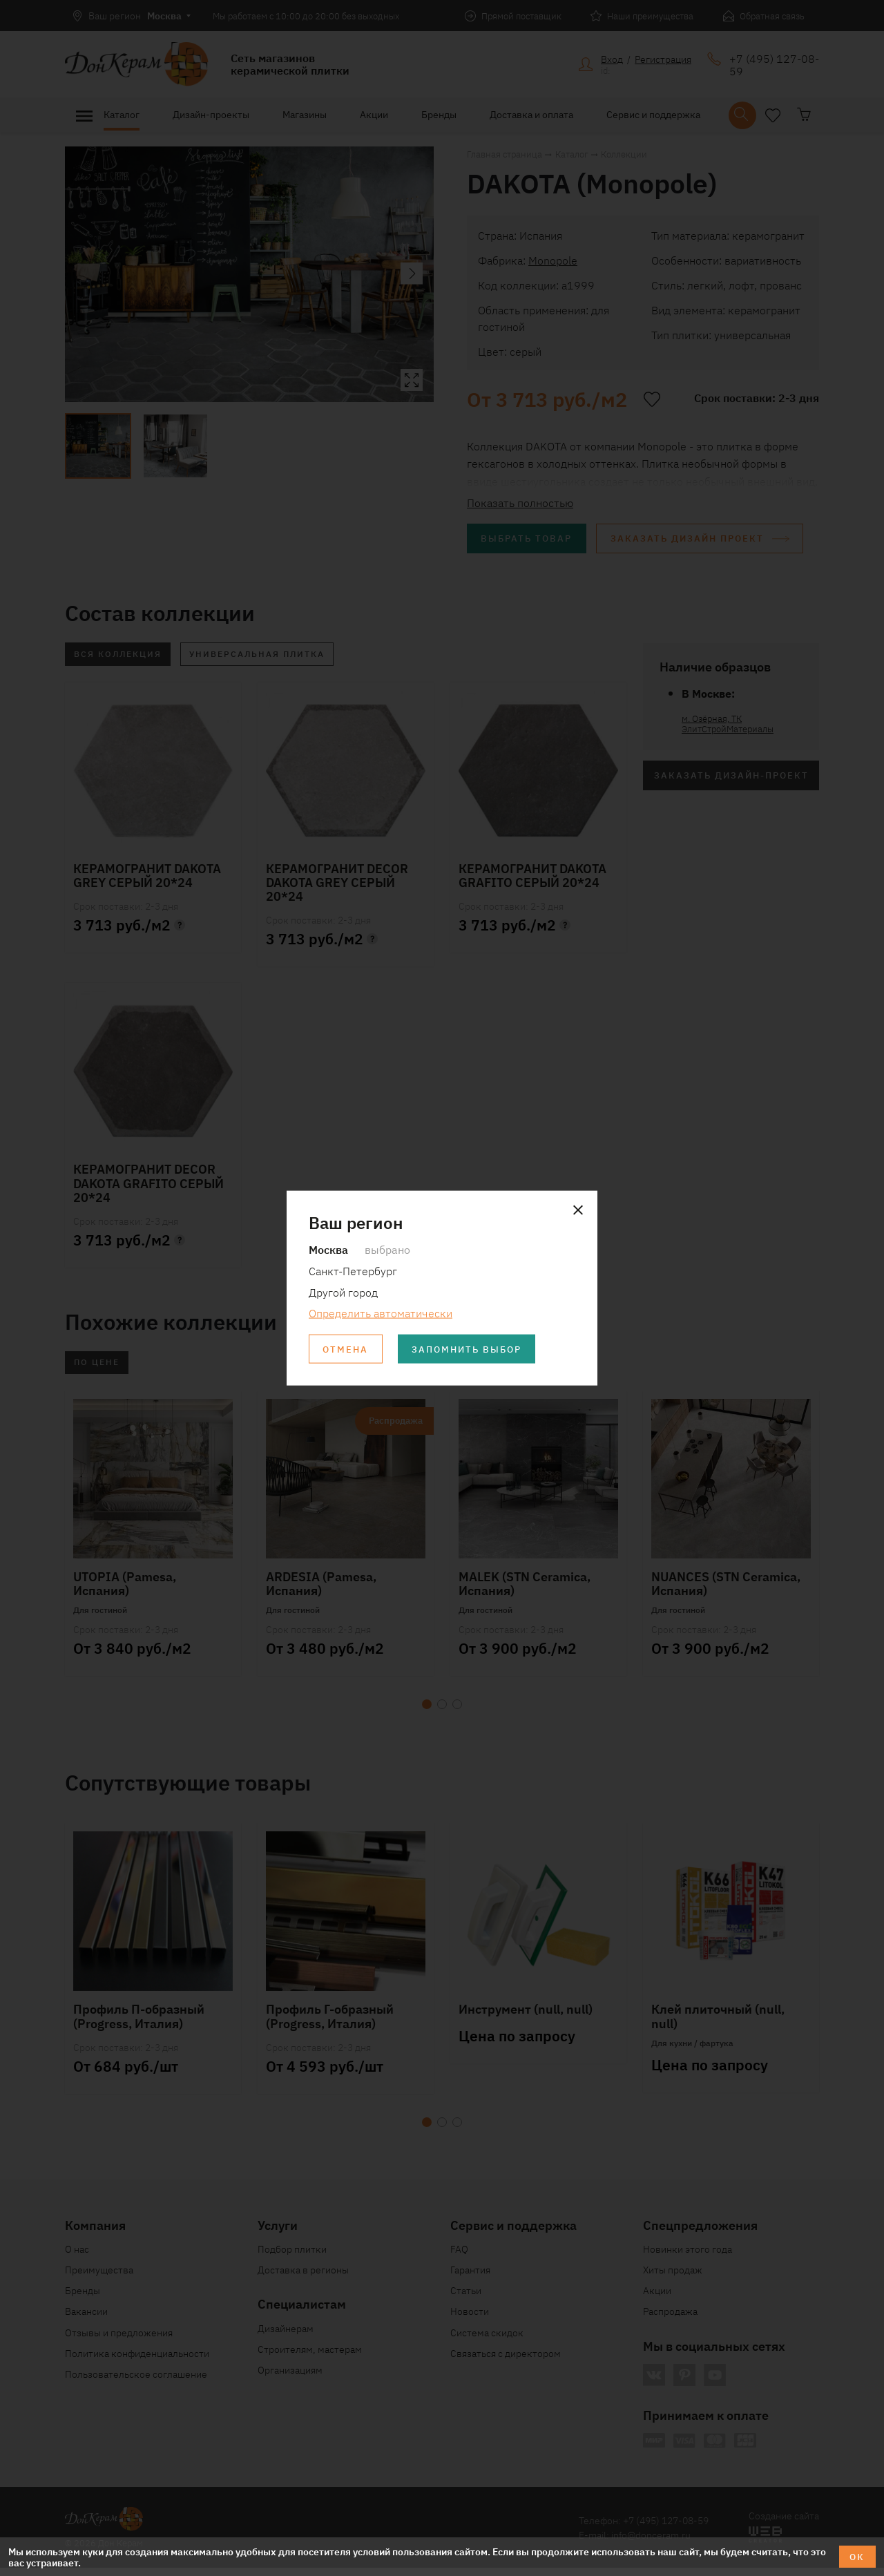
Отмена (347, 1350)
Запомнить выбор (476, 1350)
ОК (856, 2556)
